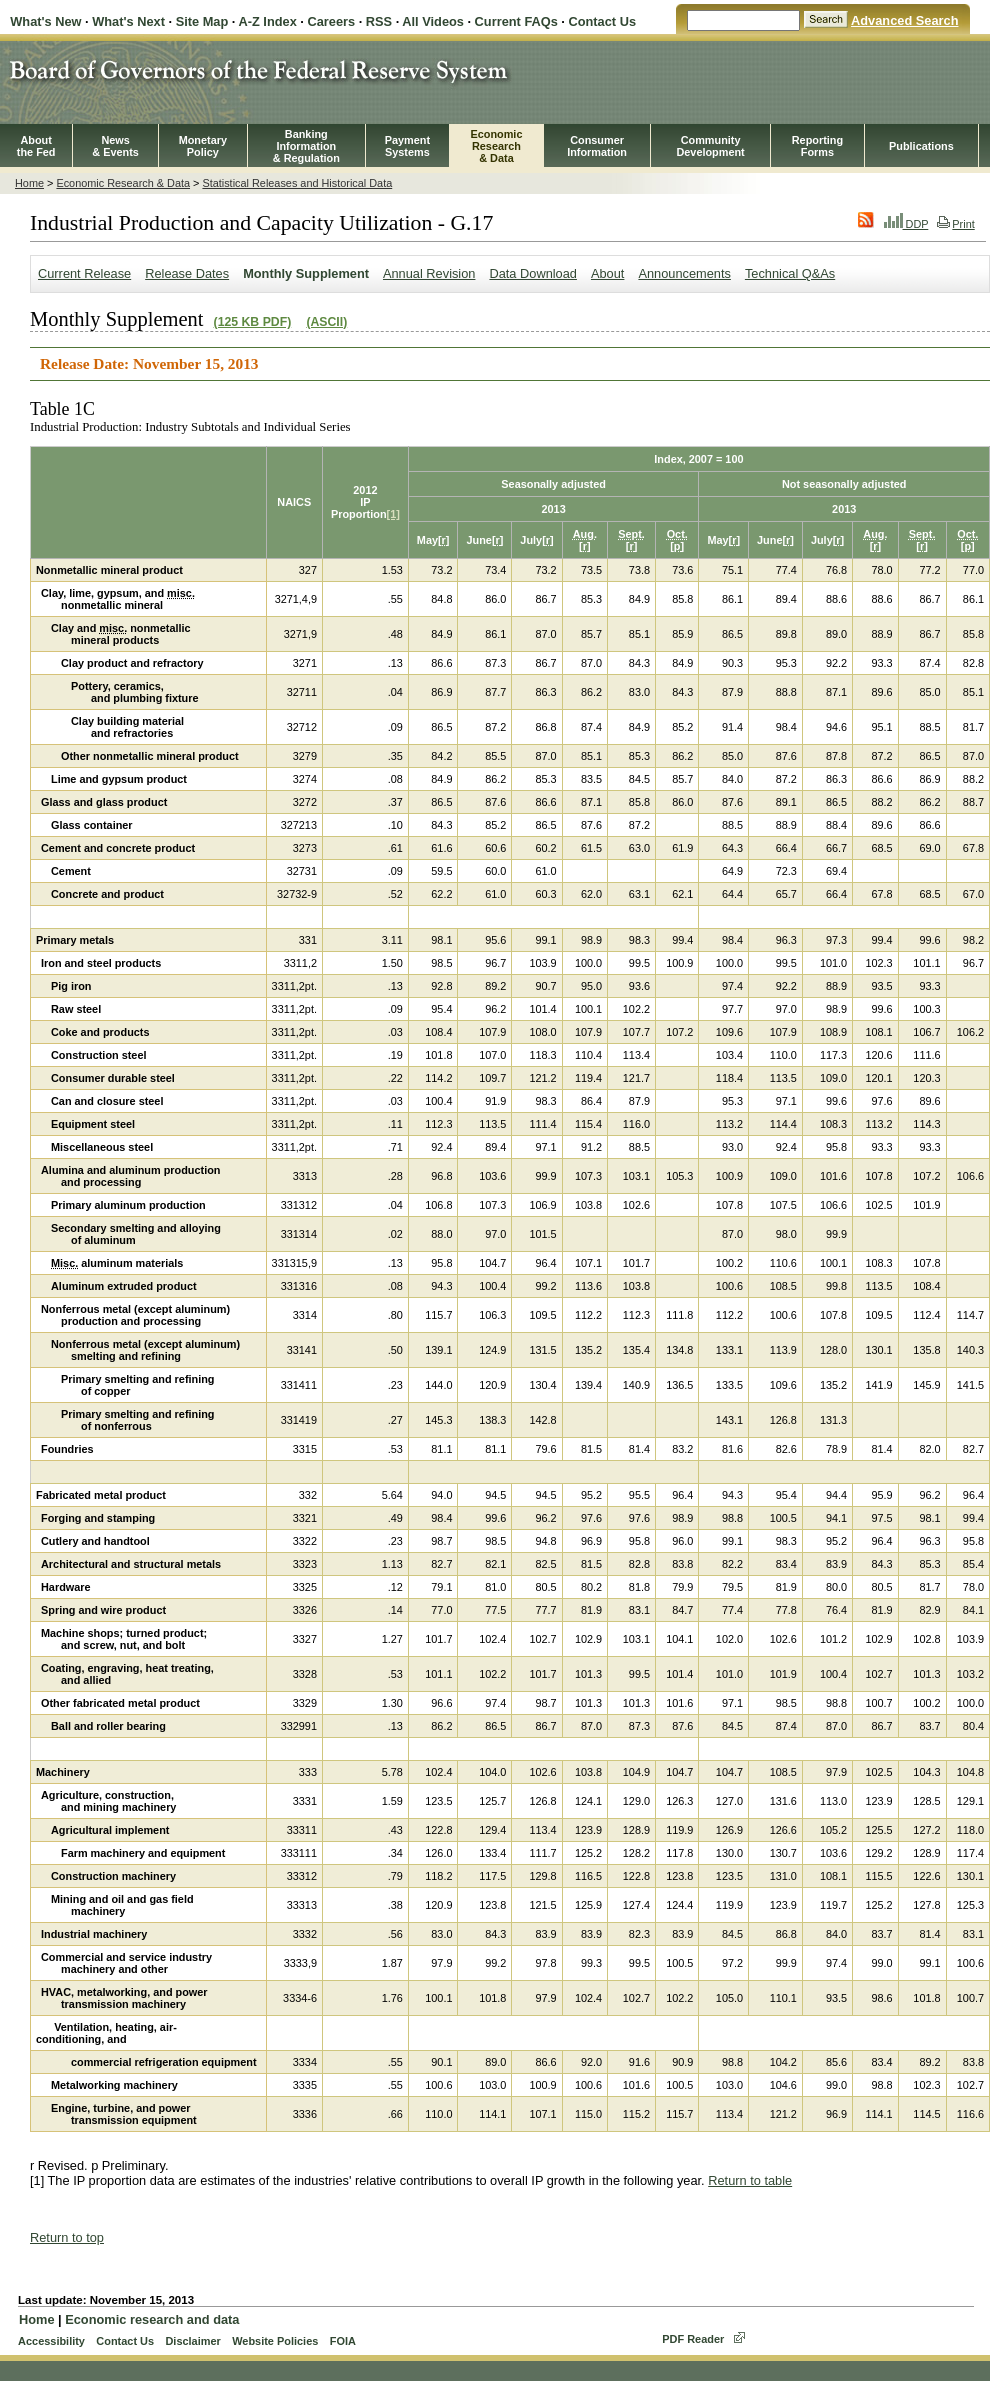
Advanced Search (904, 20)
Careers (331, 21)
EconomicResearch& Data (496, 146)
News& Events (115, 146)
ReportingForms (817, 146)
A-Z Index (267, 21)
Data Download (533, 273)
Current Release (84, 273)
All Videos (433, 21)
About (607, 273)
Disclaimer (192, 2341)
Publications (921, 146)
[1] (393, 514)
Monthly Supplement (306, 273)
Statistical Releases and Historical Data (297, 183)
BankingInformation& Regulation (306, 146)
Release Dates (187, 273)
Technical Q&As (790, 273)
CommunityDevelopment (710, 146)
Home (29, 183)
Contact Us (602, 21)
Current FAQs (516, 21)
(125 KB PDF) (253, 322)
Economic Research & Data (123, 183)
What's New (45, 21)
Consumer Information (597, 146)
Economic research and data (152, 2319)
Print (955, 224)
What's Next (128, 21)
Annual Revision (429, 273)
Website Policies (275, 2341)
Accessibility (51, 2341)
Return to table (750, 2180)
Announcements (684, 273)
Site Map (202, 21)
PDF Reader (693, 2339)
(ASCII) (326, 322)
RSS (379, 21)
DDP (906, 224)
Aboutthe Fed (36, 146)
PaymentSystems (407, 146)
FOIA (343, 2341)
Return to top (67, 2237)
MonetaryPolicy (203, 146)
